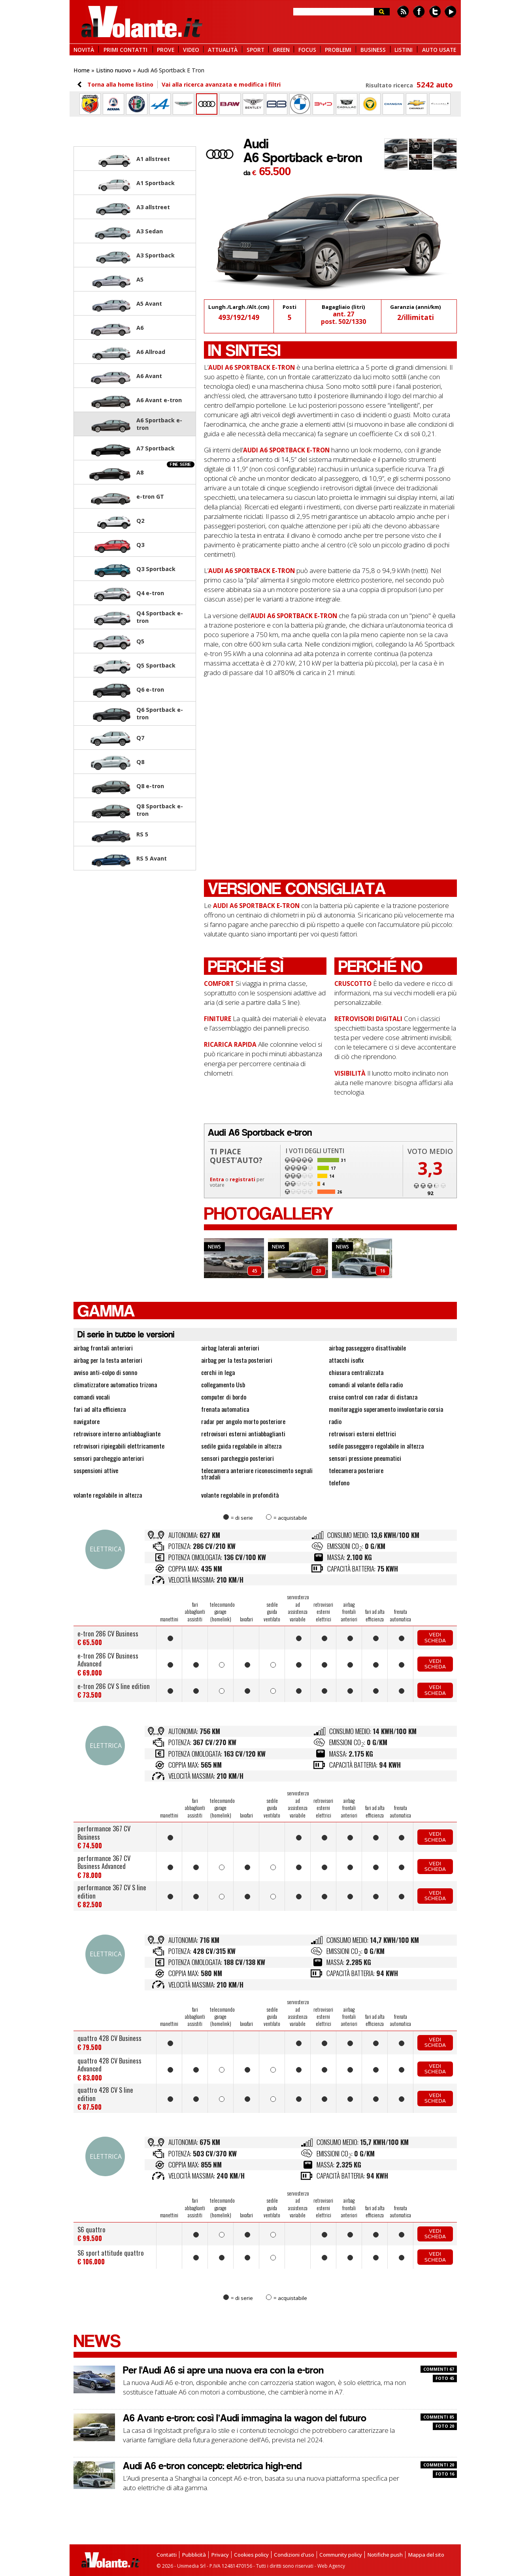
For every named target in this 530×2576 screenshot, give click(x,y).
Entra (217, 1179)
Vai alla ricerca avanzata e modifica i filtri (221, 84)
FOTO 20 (445, 2426)
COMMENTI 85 (438, 2417)
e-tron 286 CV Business (107, 1633)
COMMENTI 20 (438, 2465)
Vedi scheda (435, 1637)
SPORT (255, 49)
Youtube (450, 12)
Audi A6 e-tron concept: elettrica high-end (212, 2466)
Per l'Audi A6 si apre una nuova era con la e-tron (223, 2370)
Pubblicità (194, 2554)
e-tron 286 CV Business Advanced (107, 1659)
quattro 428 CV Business (109, 2038)
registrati (242, 1179)
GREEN (281, 49)
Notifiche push (385, 2554)
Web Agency (331, 2566)
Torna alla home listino (120, 84)
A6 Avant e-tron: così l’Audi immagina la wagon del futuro (244, 2418)
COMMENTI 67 (438, 2369)
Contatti (167, 2554)
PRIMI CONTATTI (125, 49)
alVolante (141, 22)
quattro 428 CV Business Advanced (109, 2064)
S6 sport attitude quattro (110, 2253)
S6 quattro (91, 2229)
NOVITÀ (84, 49)
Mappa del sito (426, 2554)
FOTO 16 (445, 2474)
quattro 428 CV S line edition (105, 2094)
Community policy (340, 2554)
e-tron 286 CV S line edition (113, 1686)
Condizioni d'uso (294, 2554)
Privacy (220, 2554)
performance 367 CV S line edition (111, 1891)
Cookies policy (251, 2554)
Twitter (435, 12)
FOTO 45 (445, 2378)
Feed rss (403, 12)
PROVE (165, 49)
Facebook (419, 12)
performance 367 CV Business (103, 1832)
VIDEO (191, 49)
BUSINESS (373, 49)
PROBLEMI (338, 49)
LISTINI (403, 49)
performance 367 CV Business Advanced (103, 1862)
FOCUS (307, 49)
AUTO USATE (439, 49)
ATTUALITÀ (223, 49)
